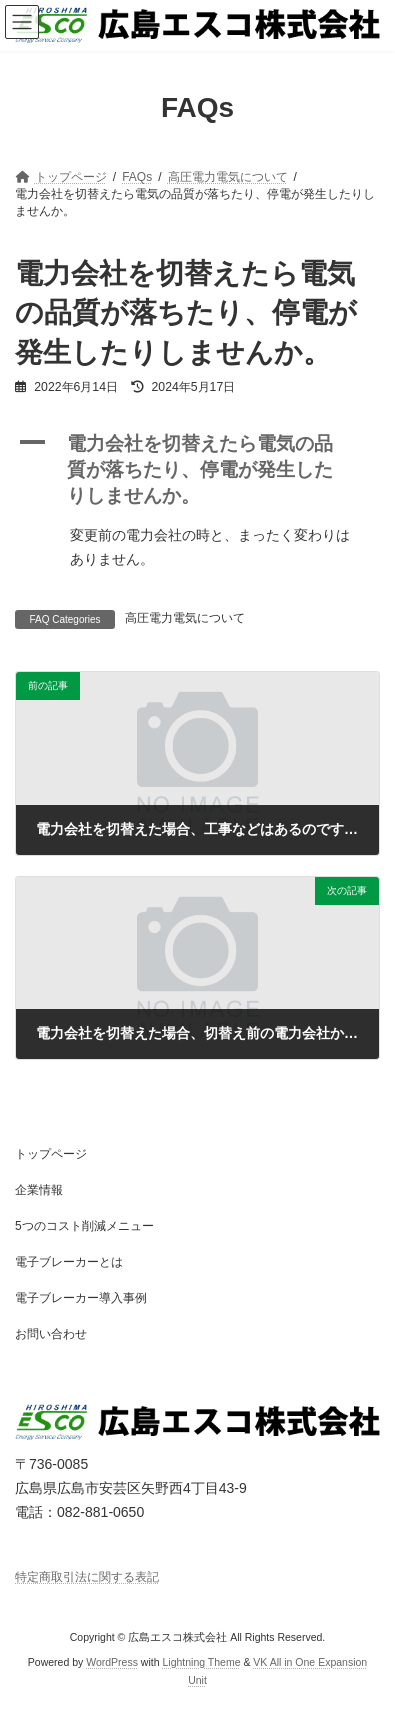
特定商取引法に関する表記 (87, 1577)
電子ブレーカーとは (69, 1262)
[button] (197, 470)
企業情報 (39, 1190)
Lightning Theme (201, 1662)
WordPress (112, 1662)
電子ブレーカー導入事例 (81, 1298)
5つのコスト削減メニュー (84, 1226)
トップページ (51, 1154)
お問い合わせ (51, 1334)
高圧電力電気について (185, 618)
